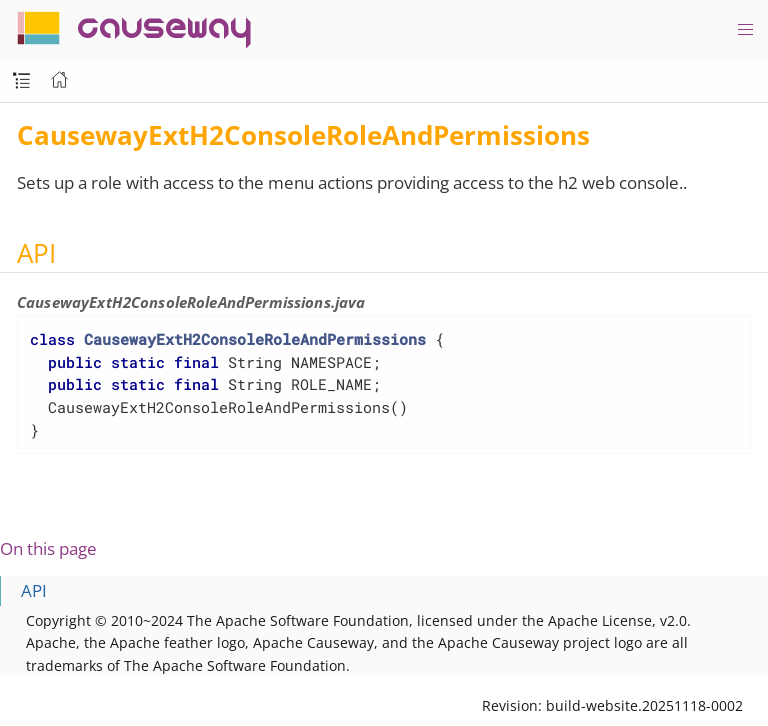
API (34, 590)
